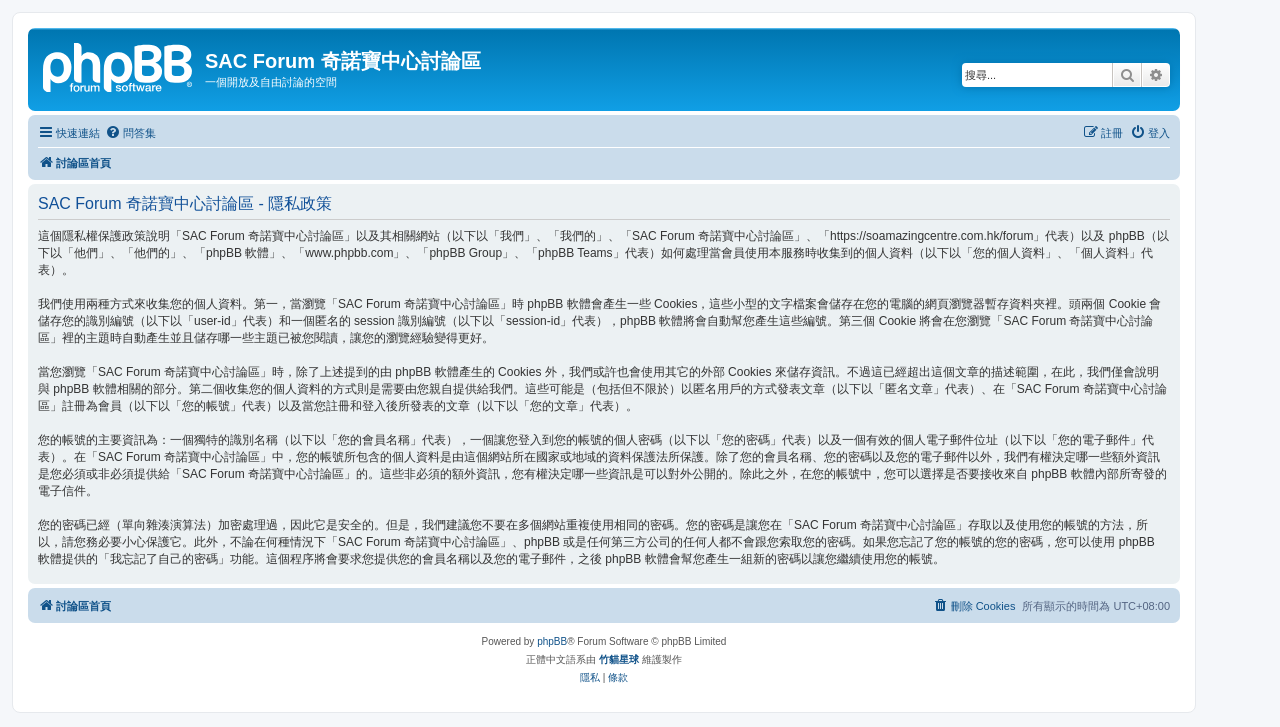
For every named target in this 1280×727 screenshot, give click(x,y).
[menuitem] (130, 133)
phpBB (552, 641)
